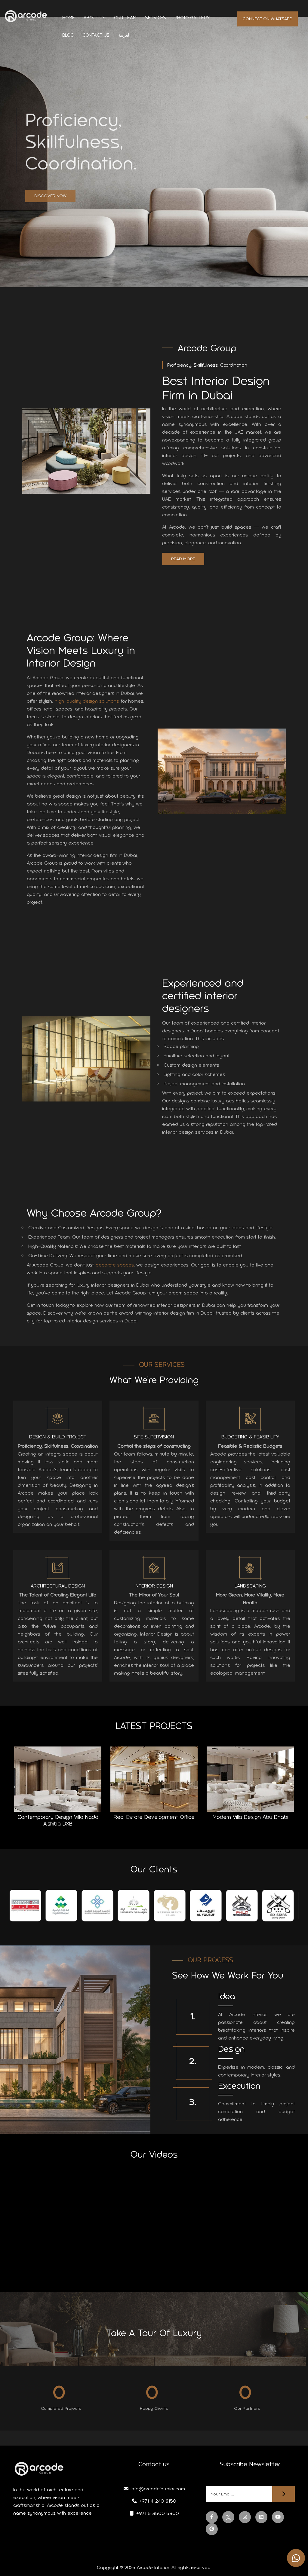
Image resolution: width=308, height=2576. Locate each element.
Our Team (125, 17)
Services (155, 17)
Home (68, 17)
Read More (183, 558)
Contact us (95, 35)
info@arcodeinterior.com (154, 2489)
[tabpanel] (28, 1910)
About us (94, 17)
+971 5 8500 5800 (154, 2513)
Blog (68, 35)
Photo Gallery (192, 17)
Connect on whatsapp (267, 18)
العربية (124, 35)
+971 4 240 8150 (153, 2501)
